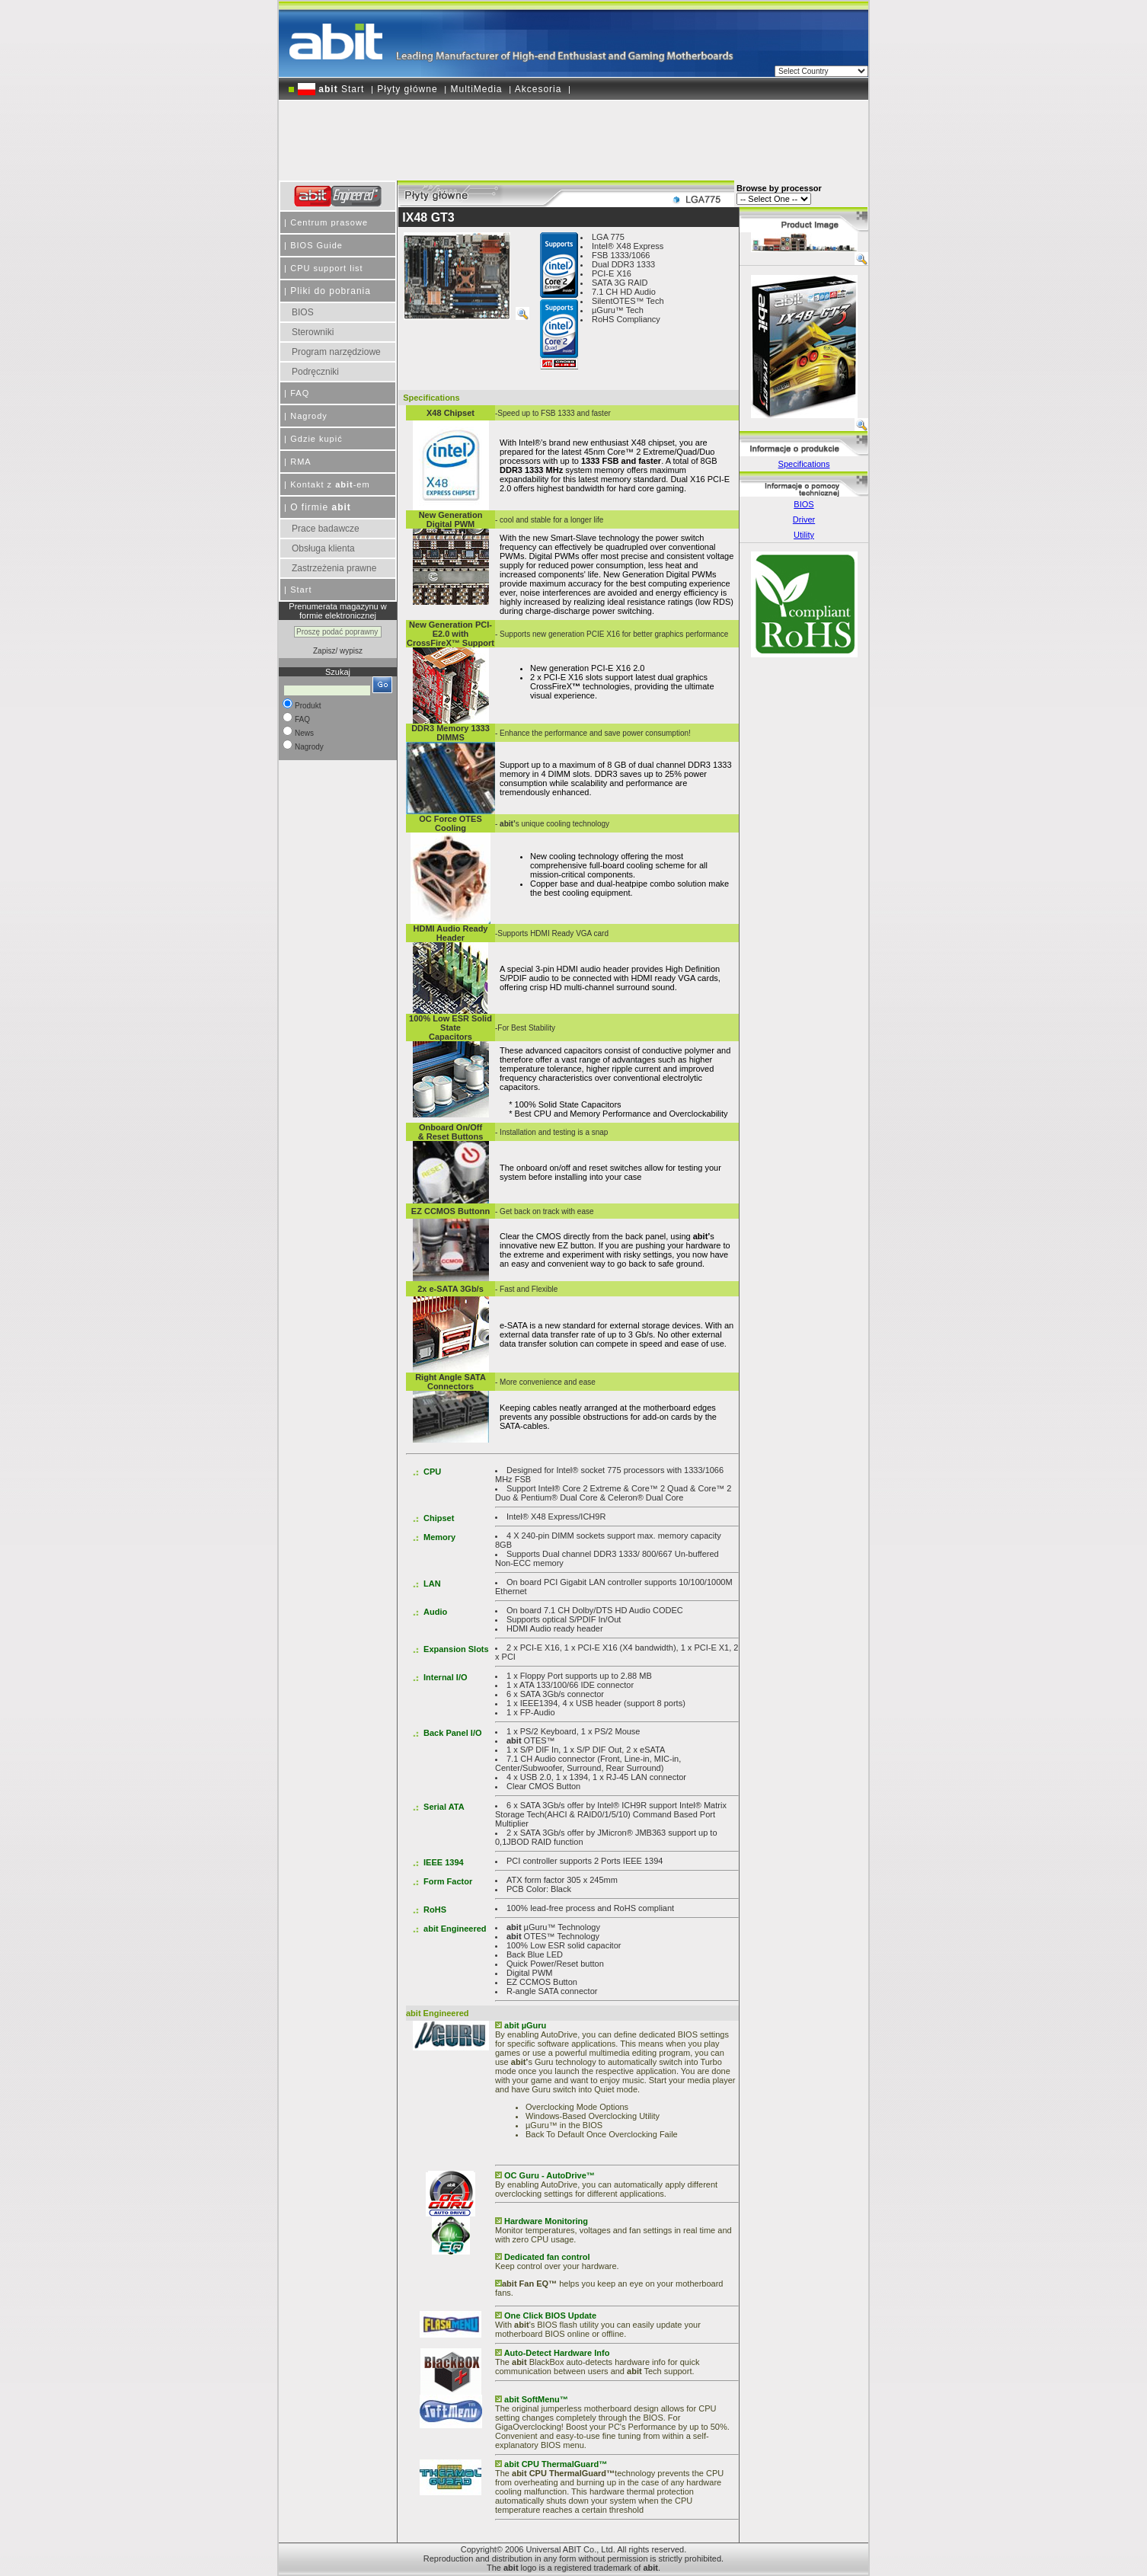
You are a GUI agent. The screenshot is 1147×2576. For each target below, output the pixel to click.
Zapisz (324, 651)
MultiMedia (477, 89)
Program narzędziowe (336, 352)
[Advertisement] (573, 135)
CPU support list (326, 268)
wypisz (351, 651)
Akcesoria (538, 89)
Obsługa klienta (323, 548)
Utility (804, 534)
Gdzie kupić (316, 438)
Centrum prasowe (329, 222)
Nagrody (308, 415)
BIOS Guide (316, 245)
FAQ (299, 393)
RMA (300, 461)
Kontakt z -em (329, 484)
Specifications (804, 463)
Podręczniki (315, 371)
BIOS (303, 312)
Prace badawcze (325, 528)
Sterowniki (313, 332)
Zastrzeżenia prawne (334, 568)
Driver (804, 519)
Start (331, 89)
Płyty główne (407, 89)
